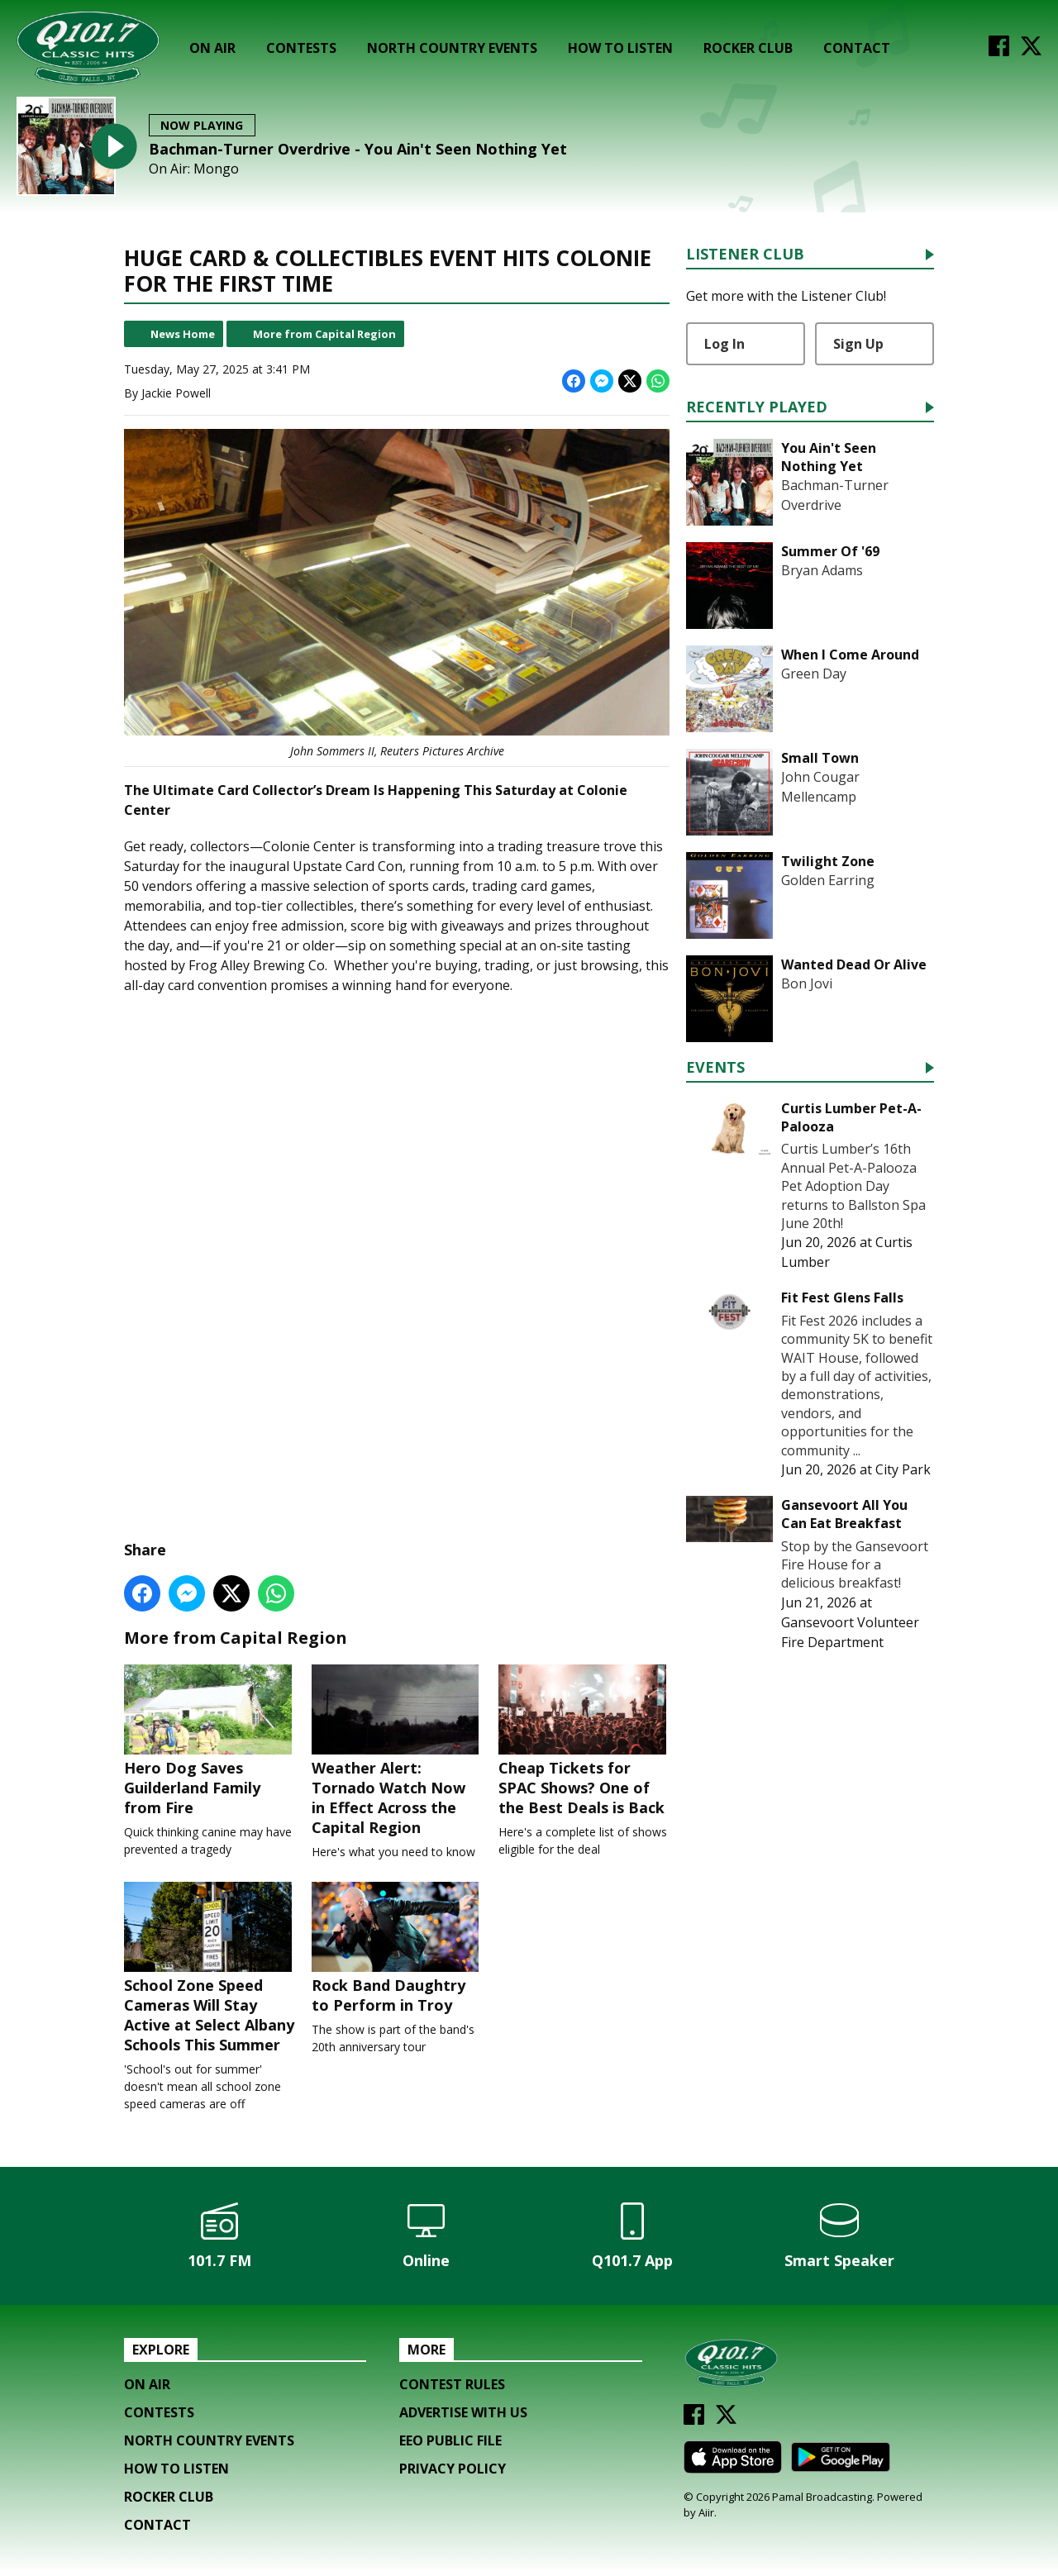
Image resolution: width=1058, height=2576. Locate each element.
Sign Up (858, 344)
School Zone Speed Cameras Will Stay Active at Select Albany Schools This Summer (209, 1971)
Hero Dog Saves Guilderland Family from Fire (209, 1742)
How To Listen (620, 48)
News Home (182, 333)
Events (715, 1068)
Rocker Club (748, 48)
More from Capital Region (324, 333)
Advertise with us (463, 2416)
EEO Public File (450, 2445)
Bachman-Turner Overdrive (835, 495)
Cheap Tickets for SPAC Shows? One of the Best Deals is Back (584, 1742)
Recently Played (756, 408)
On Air (212, 48)
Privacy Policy (452, 2473)
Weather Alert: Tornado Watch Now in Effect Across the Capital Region (397, 1752)
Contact (856, 48)
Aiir (706, 2516)
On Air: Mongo (194, 169)
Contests (301, 48)
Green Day (813, 673)
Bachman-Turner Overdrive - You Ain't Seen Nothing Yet (358, 149)
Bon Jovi (806, 983)
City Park (903, 1469)
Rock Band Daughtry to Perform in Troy (397, 1951)
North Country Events (452, 48)
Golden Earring (828, 880)
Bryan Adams (822, 570)
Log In (724, 344)
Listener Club (745, 255)
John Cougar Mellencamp (820, 787)
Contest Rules (452, 2388)
